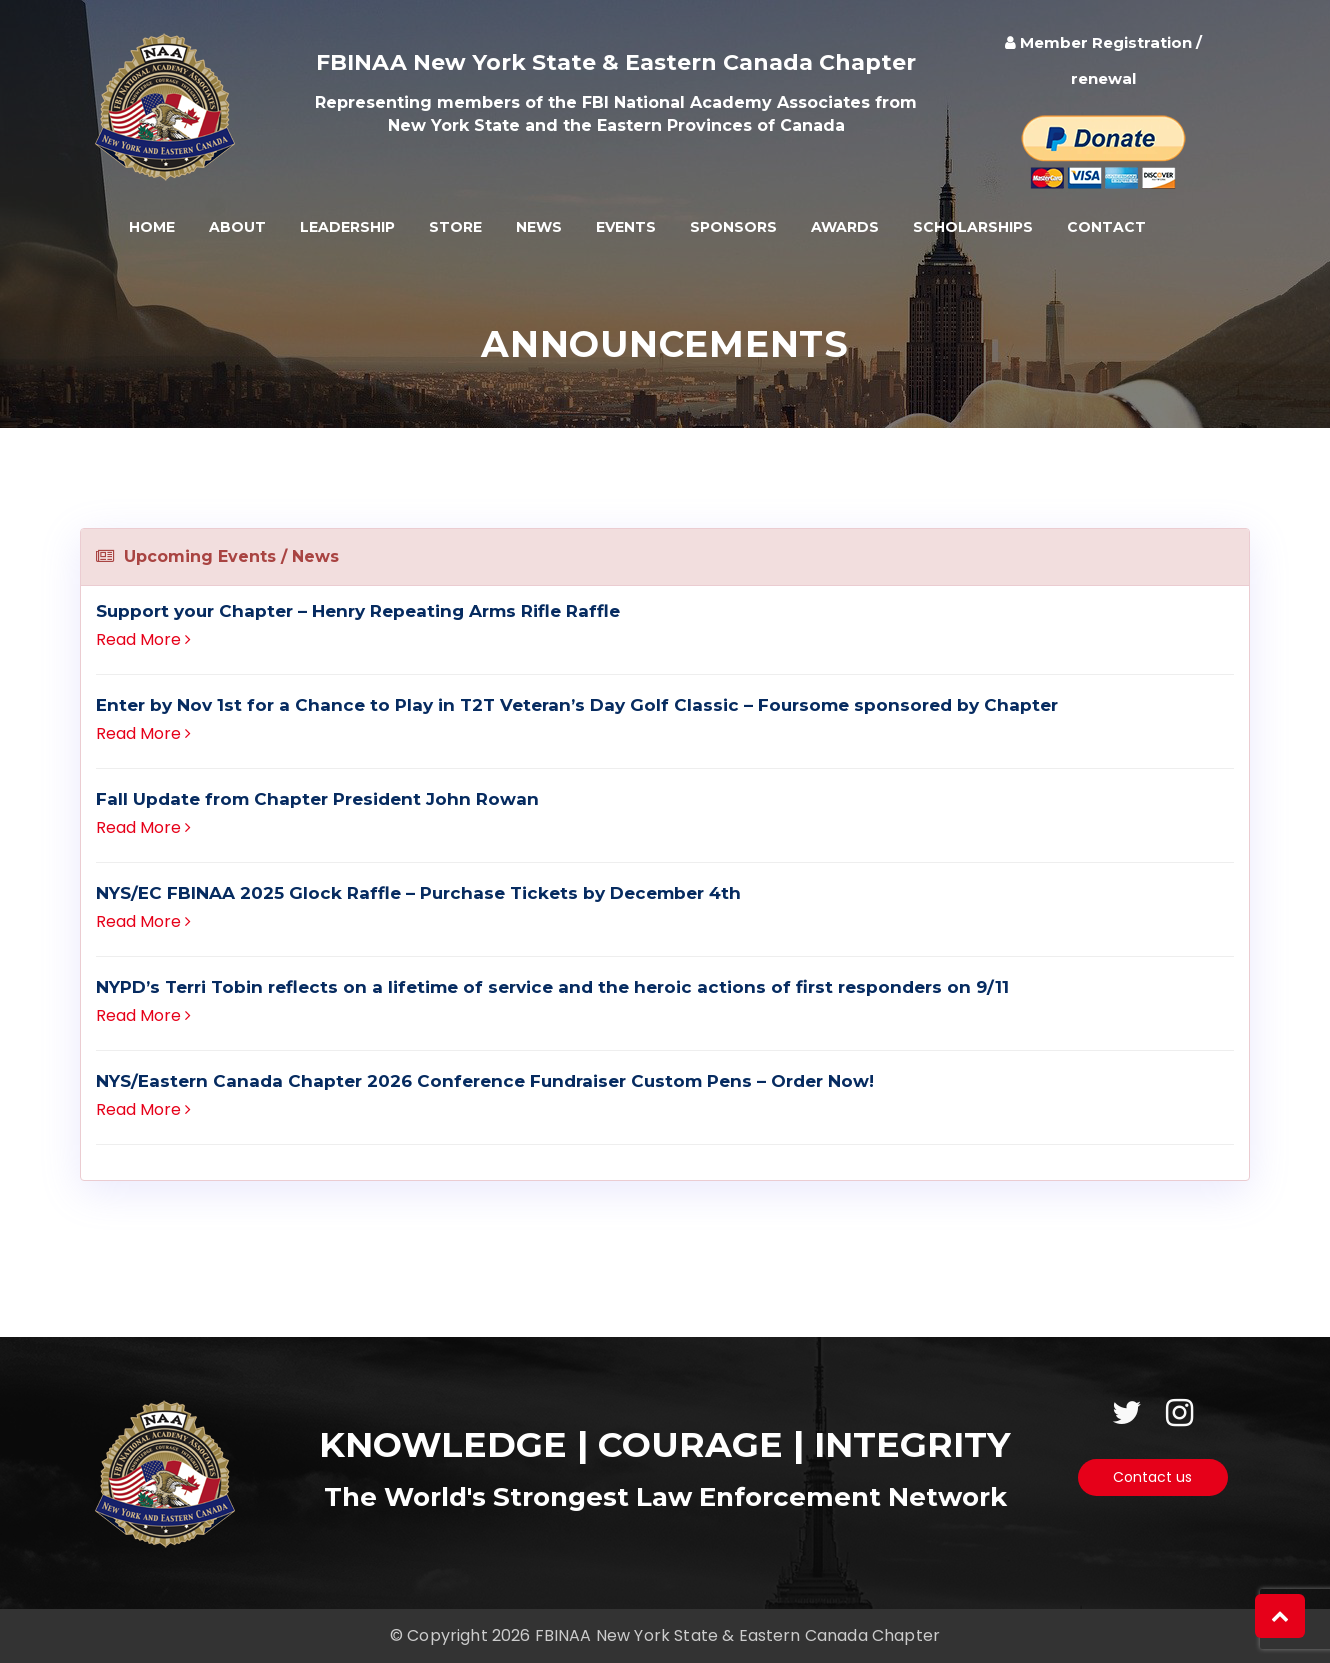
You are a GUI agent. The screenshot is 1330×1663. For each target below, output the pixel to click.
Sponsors (733, 227)
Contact (1106, 227)
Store (455, 227)
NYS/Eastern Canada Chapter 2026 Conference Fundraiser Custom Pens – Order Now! (485, 1081)
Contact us (1152, 1477)
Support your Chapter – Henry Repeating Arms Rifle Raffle (358, 611)
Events (626, 227)
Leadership (347, 227)
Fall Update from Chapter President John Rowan (317, 799)
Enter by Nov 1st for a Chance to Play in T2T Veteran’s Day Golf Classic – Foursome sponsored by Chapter (577, 705)
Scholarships (973, 227)
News (539, 227)
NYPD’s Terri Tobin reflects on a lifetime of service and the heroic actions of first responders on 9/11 (552, 987)
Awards (845, 227)
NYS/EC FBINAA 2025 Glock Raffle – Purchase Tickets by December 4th (418, 893)
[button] (1280, 1616)
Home (152, 227)
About (237, 227)
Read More (143, 639)
